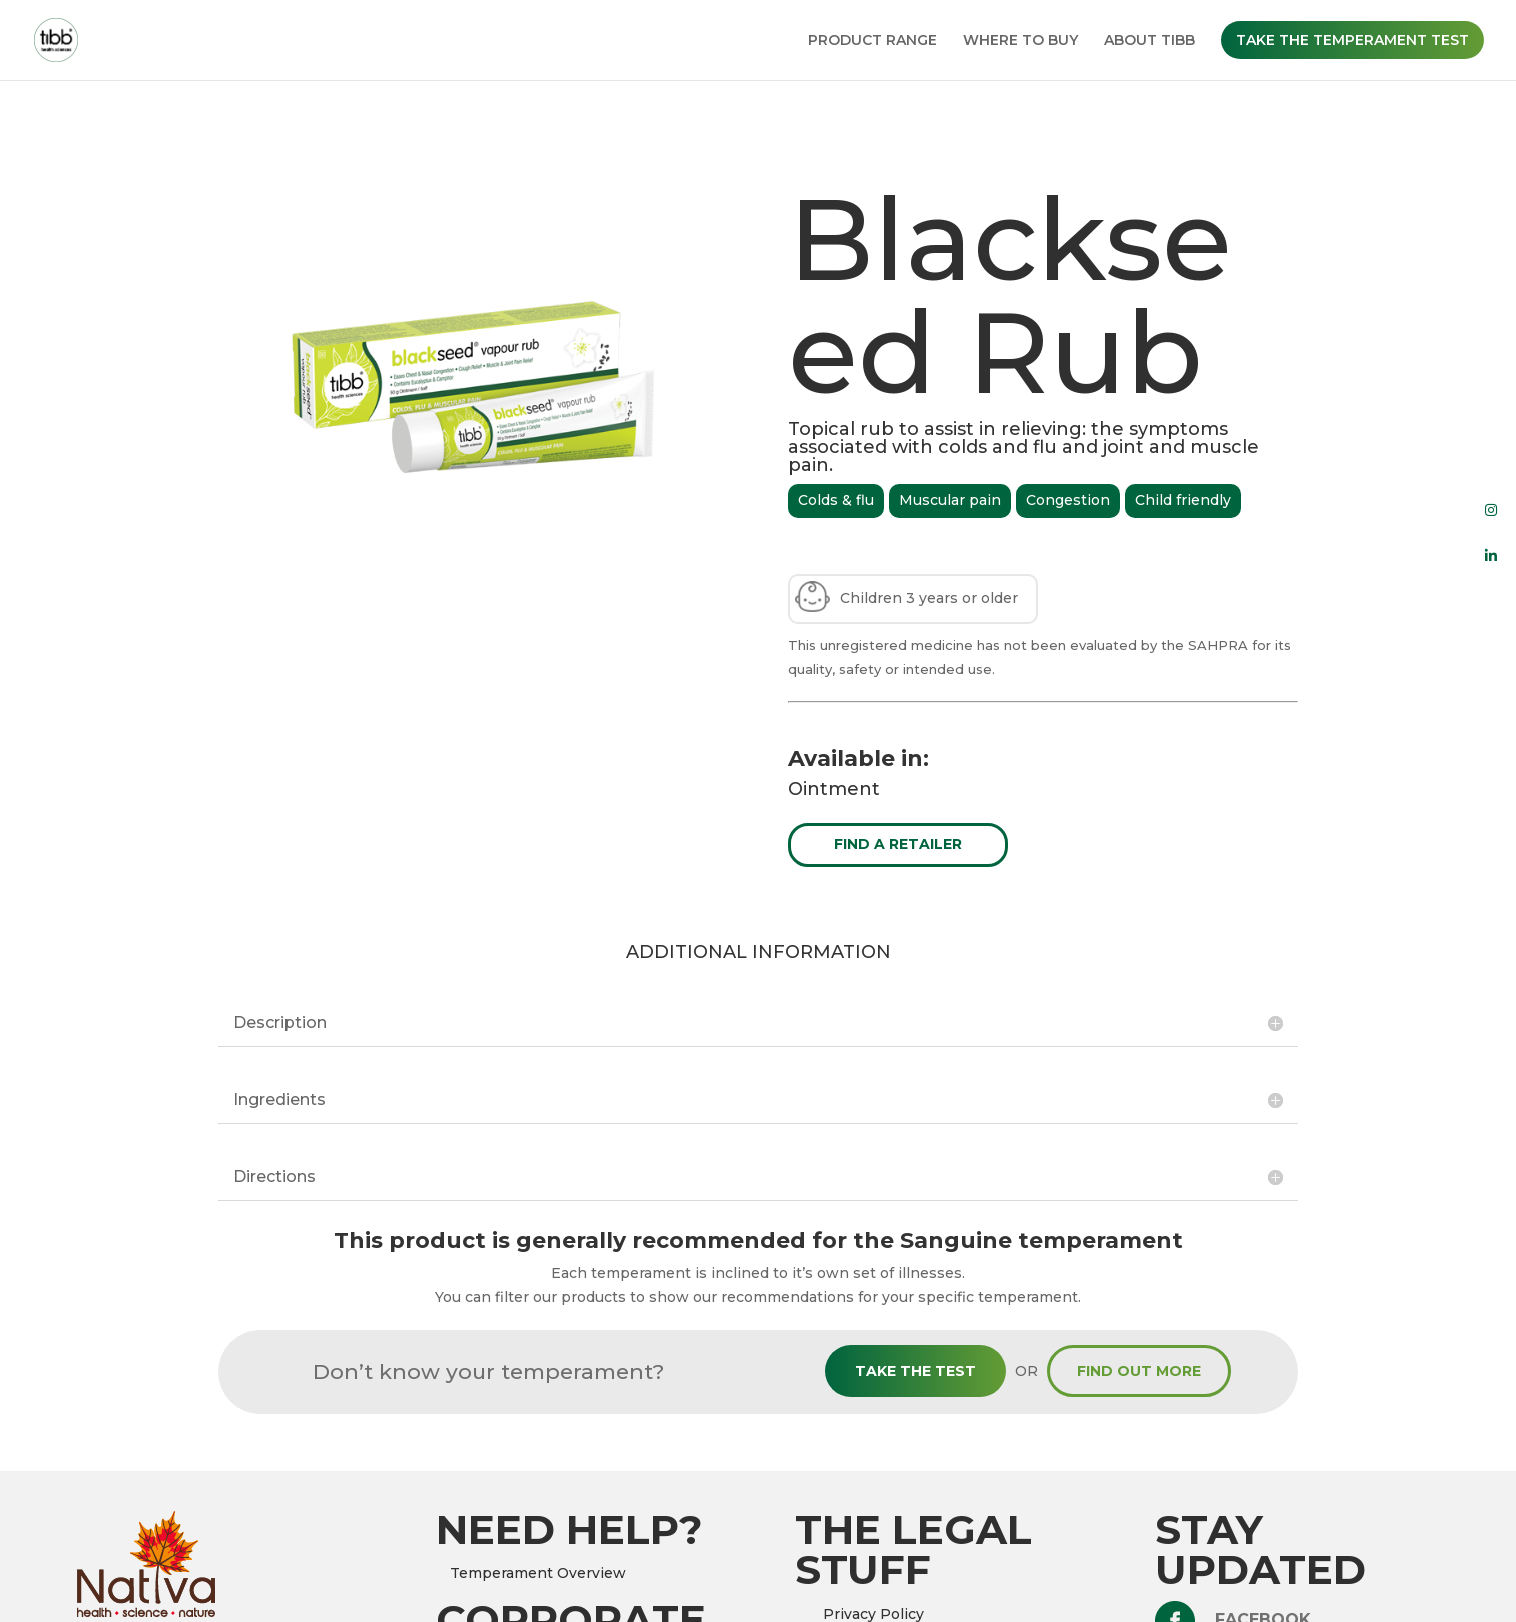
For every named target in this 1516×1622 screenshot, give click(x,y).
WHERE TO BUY (1020, 41)
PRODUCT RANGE (872, 41)
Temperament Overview (538, 1573)
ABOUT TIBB (1149, 41)
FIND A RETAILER (898, 844)
